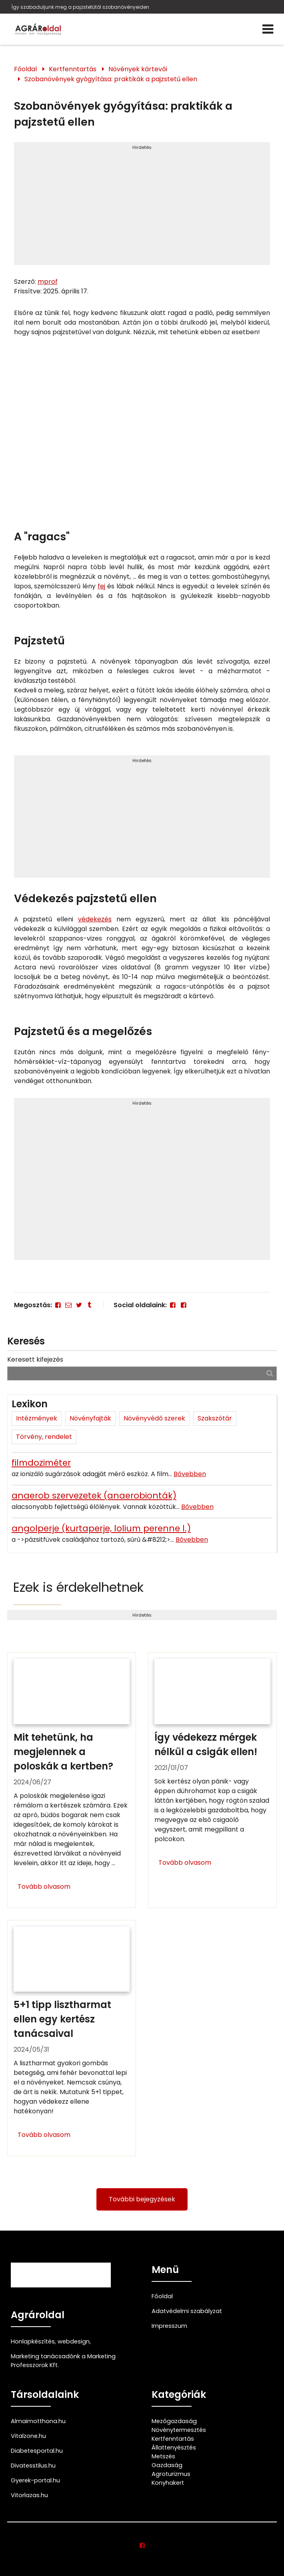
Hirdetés (142, 147)
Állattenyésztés (174, 2448)
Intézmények (36, 1418)
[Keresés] (270, 1373)
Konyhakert (168, 2483)
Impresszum (169, 2326)
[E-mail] (68, 1305)
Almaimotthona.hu (38, 2421)
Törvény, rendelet (44, 1436)
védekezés (95, 919)
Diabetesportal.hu (37, 2451)
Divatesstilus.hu (33, 2466)
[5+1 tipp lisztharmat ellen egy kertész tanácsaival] (71, 2038)
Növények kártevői (137, 69)
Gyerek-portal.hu (35, 2480)
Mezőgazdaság (174, 2421)
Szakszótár (215, 1418)
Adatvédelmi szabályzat (187, 2311)
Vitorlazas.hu (29, 2495)
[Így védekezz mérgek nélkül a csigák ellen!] (212, 1780)
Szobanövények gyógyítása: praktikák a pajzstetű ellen (110, 79)
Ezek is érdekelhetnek (78, 1587)
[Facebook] (58, 1305)
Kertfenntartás (72, 69)
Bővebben (190, 1474)
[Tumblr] (89, 1305)
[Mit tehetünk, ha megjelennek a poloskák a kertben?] (71, 1780)
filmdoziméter (41, 1463)
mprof (48, 281)
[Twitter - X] (78, 1305)
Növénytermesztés (179, 2430)
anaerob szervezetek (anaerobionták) (94, 1495)
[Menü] (268, 29)
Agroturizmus (171, 2474)
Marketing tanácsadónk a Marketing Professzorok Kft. (63, 2360)
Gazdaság (167, 2465)
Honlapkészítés (33, 2341)
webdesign (74, 2341)
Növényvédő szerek (154, 1418)
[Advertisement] (142, 207)
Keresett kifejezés (35, 1359)
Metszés (163, 2456)
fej (101, 586)
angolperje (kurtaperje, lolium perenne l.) (101, 1528)
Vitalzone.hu (28, 2436)
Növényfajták (90, 1418)
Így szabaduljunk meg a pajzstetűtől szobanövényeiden (80, 7)
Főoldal (25, 69)
